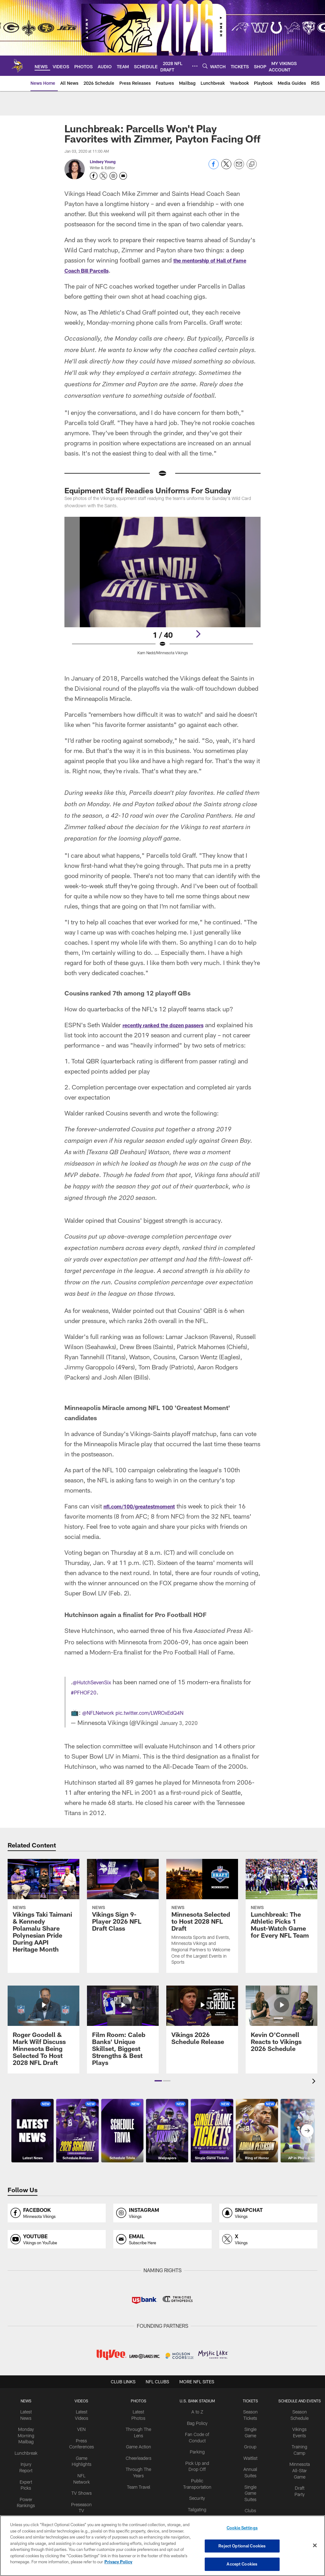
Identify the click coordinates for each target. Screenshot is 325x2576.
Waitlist (245, 2463)
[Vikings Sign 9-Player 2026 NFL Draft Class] (123, 1909)
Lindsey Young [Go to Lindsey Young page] (103, 161)
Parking (194, 2458)
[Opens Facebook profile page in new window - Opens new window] (93, 176)
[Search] (205, 66)
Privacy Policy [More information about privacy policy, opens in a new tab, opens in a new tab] (118, 2562)
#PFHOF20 (96, 1702)
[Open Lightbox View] (162, 590)
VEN (86, 2437)
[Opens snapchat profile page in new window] (268, 2223)
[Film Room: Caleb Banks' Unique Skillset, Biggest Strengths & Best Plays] (123, 2040)
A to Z (194, 2421)
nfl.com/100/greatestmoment (147, 1516)
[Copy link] (252, 164)
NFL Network (85, 2479)
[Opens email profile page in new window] (162, 2249)
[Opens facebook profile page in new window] (57, 2223)
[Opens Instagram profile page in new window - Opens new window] (113, 176)
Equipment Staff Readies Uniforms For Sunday (147, 490)
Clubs (245, 2510)
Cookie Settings (242, 2530)
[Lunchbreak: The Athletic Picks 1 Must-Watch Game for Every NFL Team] (281, 1912)
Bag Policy (195, 2432)
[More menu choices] (194, 66)
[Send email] (239, 167)
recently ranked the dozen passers (173, 1024)
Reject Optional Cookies (242, 2546)
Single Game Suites (245, 2494)
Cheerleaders (139, 2463)
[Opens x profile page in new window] (268, 2249)
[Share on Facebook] (214, 167)
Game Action (139, 2453)
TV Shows (86, 2489)
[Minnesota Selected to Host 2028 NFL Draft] (202, 1926)
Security (195, 2500)
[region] (162, 2546)
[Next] (198, 634)
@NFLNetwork (102, 1722)
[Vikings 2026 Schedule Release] (202, 2029)
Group (245, 2453)
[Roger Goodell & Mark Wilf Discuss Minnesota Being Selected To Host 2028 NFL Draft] (43, 2040)
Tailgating (194, 2510)
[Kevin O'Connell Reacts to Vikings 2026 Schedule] (281, 2033)
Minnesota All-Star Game (292, 2474)
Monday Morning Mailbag (33, 2442)
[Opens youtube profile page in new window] (57, 2249)
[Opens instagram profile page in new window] (162, 2223)
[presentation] (314, 2092)
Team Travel (139, 2489)
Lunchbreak (33, 2458)
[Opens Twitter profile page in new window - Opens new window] (103, 176)
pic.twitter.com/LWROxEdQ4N (166, 1722)
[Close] (315, 2546)
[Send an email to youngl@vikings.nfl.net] (123, 176)
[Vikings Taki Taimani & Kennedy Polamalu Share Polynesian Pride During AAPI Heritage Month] (43, 1919)
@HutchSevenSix (97, 1692)
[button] (158, 2091)
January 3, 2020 (183, 1732)
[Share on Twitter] (226, 167)
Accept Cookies (242, 2562)
